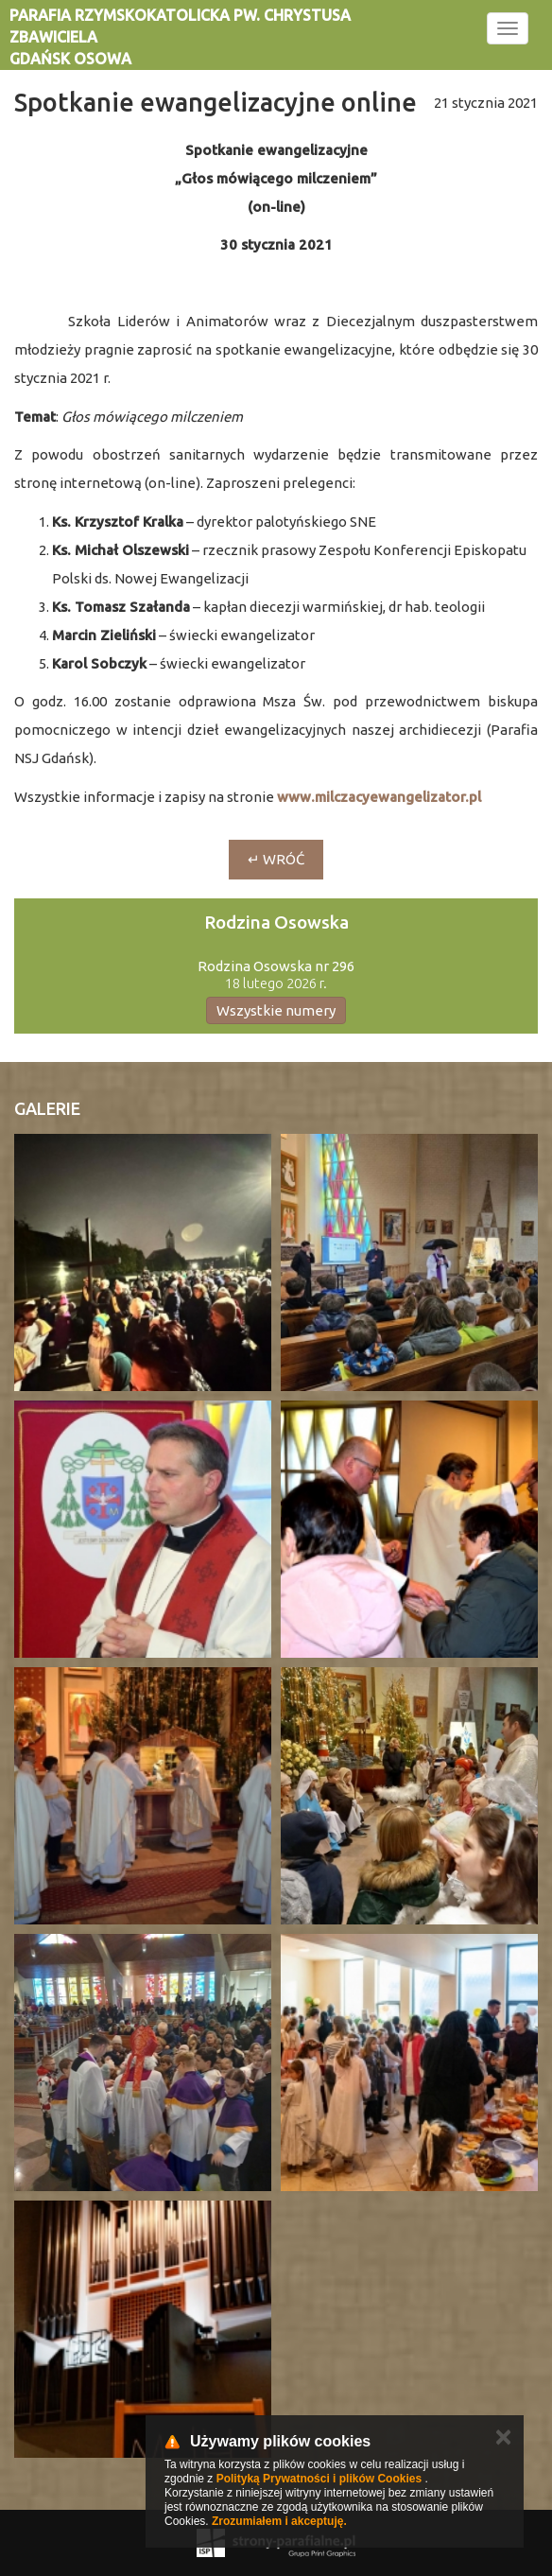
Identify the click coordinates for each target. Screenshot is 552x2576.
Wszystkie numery (276, 1010)
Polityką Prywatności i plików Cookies (319, 2478)
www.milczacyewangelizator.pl (379, 797)
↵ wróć (276, 859)
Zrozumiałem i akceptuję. (279, 2521)
